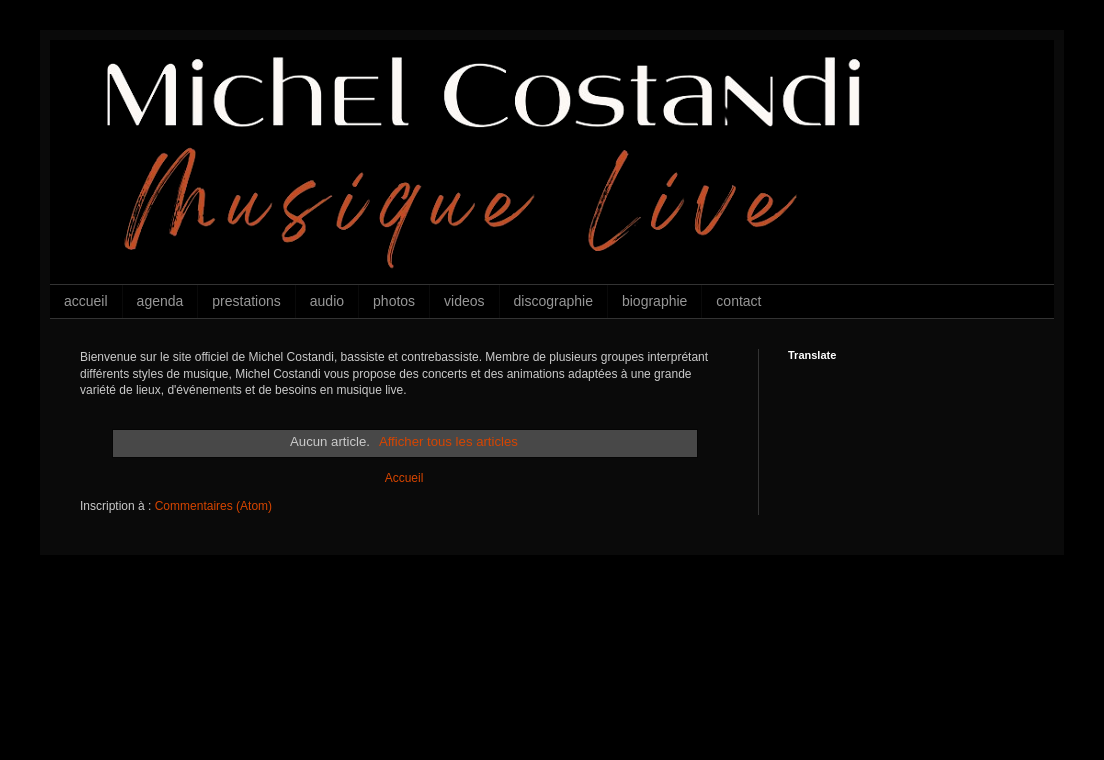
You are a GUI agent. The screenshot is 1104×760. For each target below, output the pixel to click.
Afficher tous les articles (448, 441)
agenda (160, 301)
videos (464, 301)
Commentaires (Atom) (213, 506)
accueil (86, 301)
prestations (246, 301)
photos (394, 301)
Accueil (404, 478)
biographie (654, 301)
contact (738, 301)
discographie (553, 301)
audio (327, 301)
